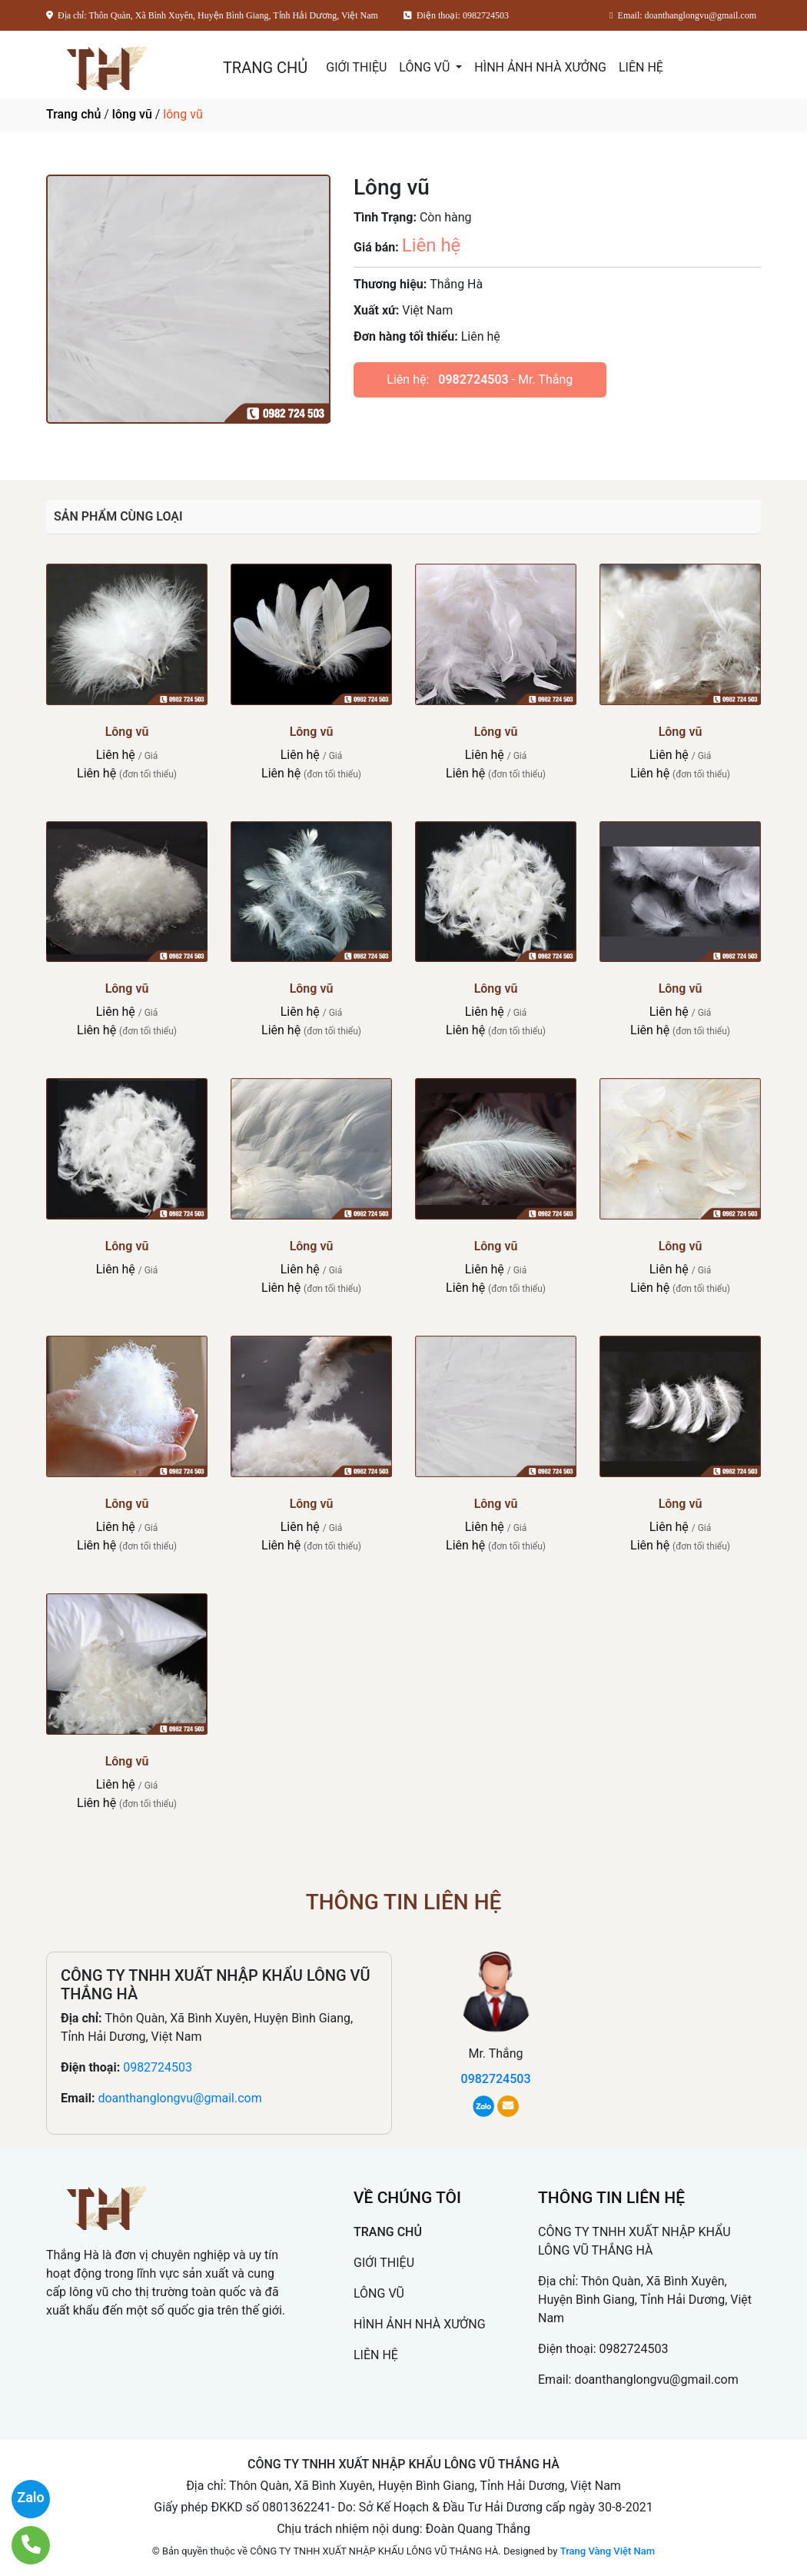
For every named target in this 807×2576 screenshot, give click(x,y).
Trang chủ (73, 114)
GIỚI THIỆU (356, 67)
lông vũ (132, 114)
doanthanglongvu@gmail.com (179, 2098)
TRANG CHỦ (265, 67)
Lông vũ (127, 731)
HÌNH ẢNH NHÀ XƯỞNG (540, 67)
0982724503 (473, 379)
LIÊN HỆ (641, 67)
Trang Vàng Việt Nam (607, 2551)
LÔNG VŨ (426, 67)
